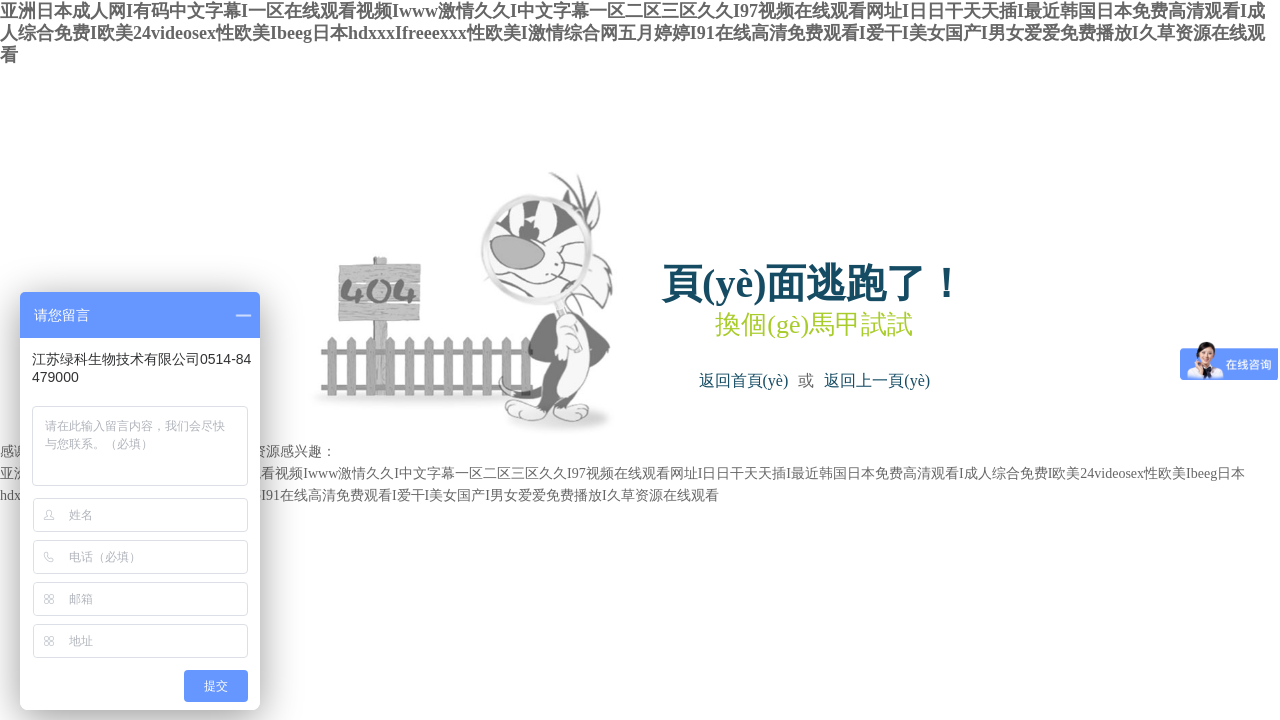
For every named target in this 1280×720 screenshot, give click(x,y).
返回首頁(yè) (744, 380)
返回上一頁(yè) (877, 380)
